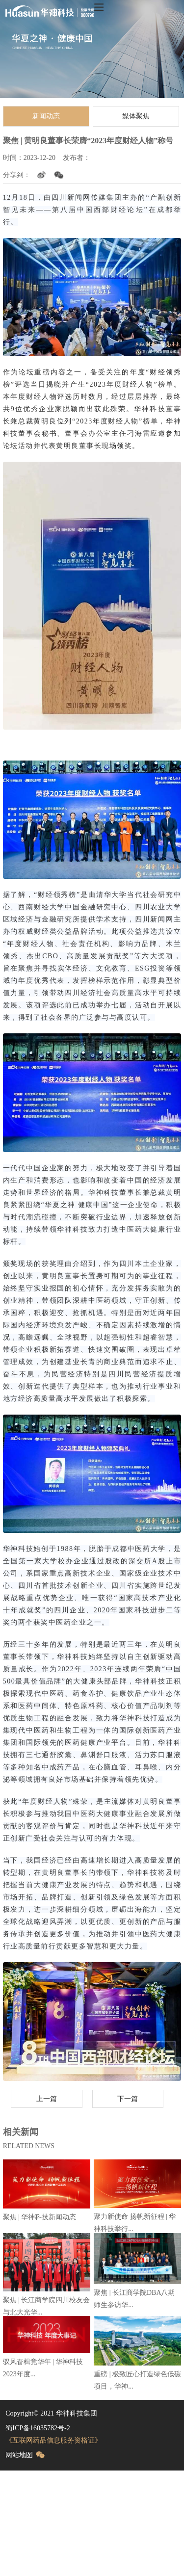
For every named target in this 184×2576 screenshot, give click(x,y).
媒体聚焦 (136, 116)
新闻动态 (46, 116)
